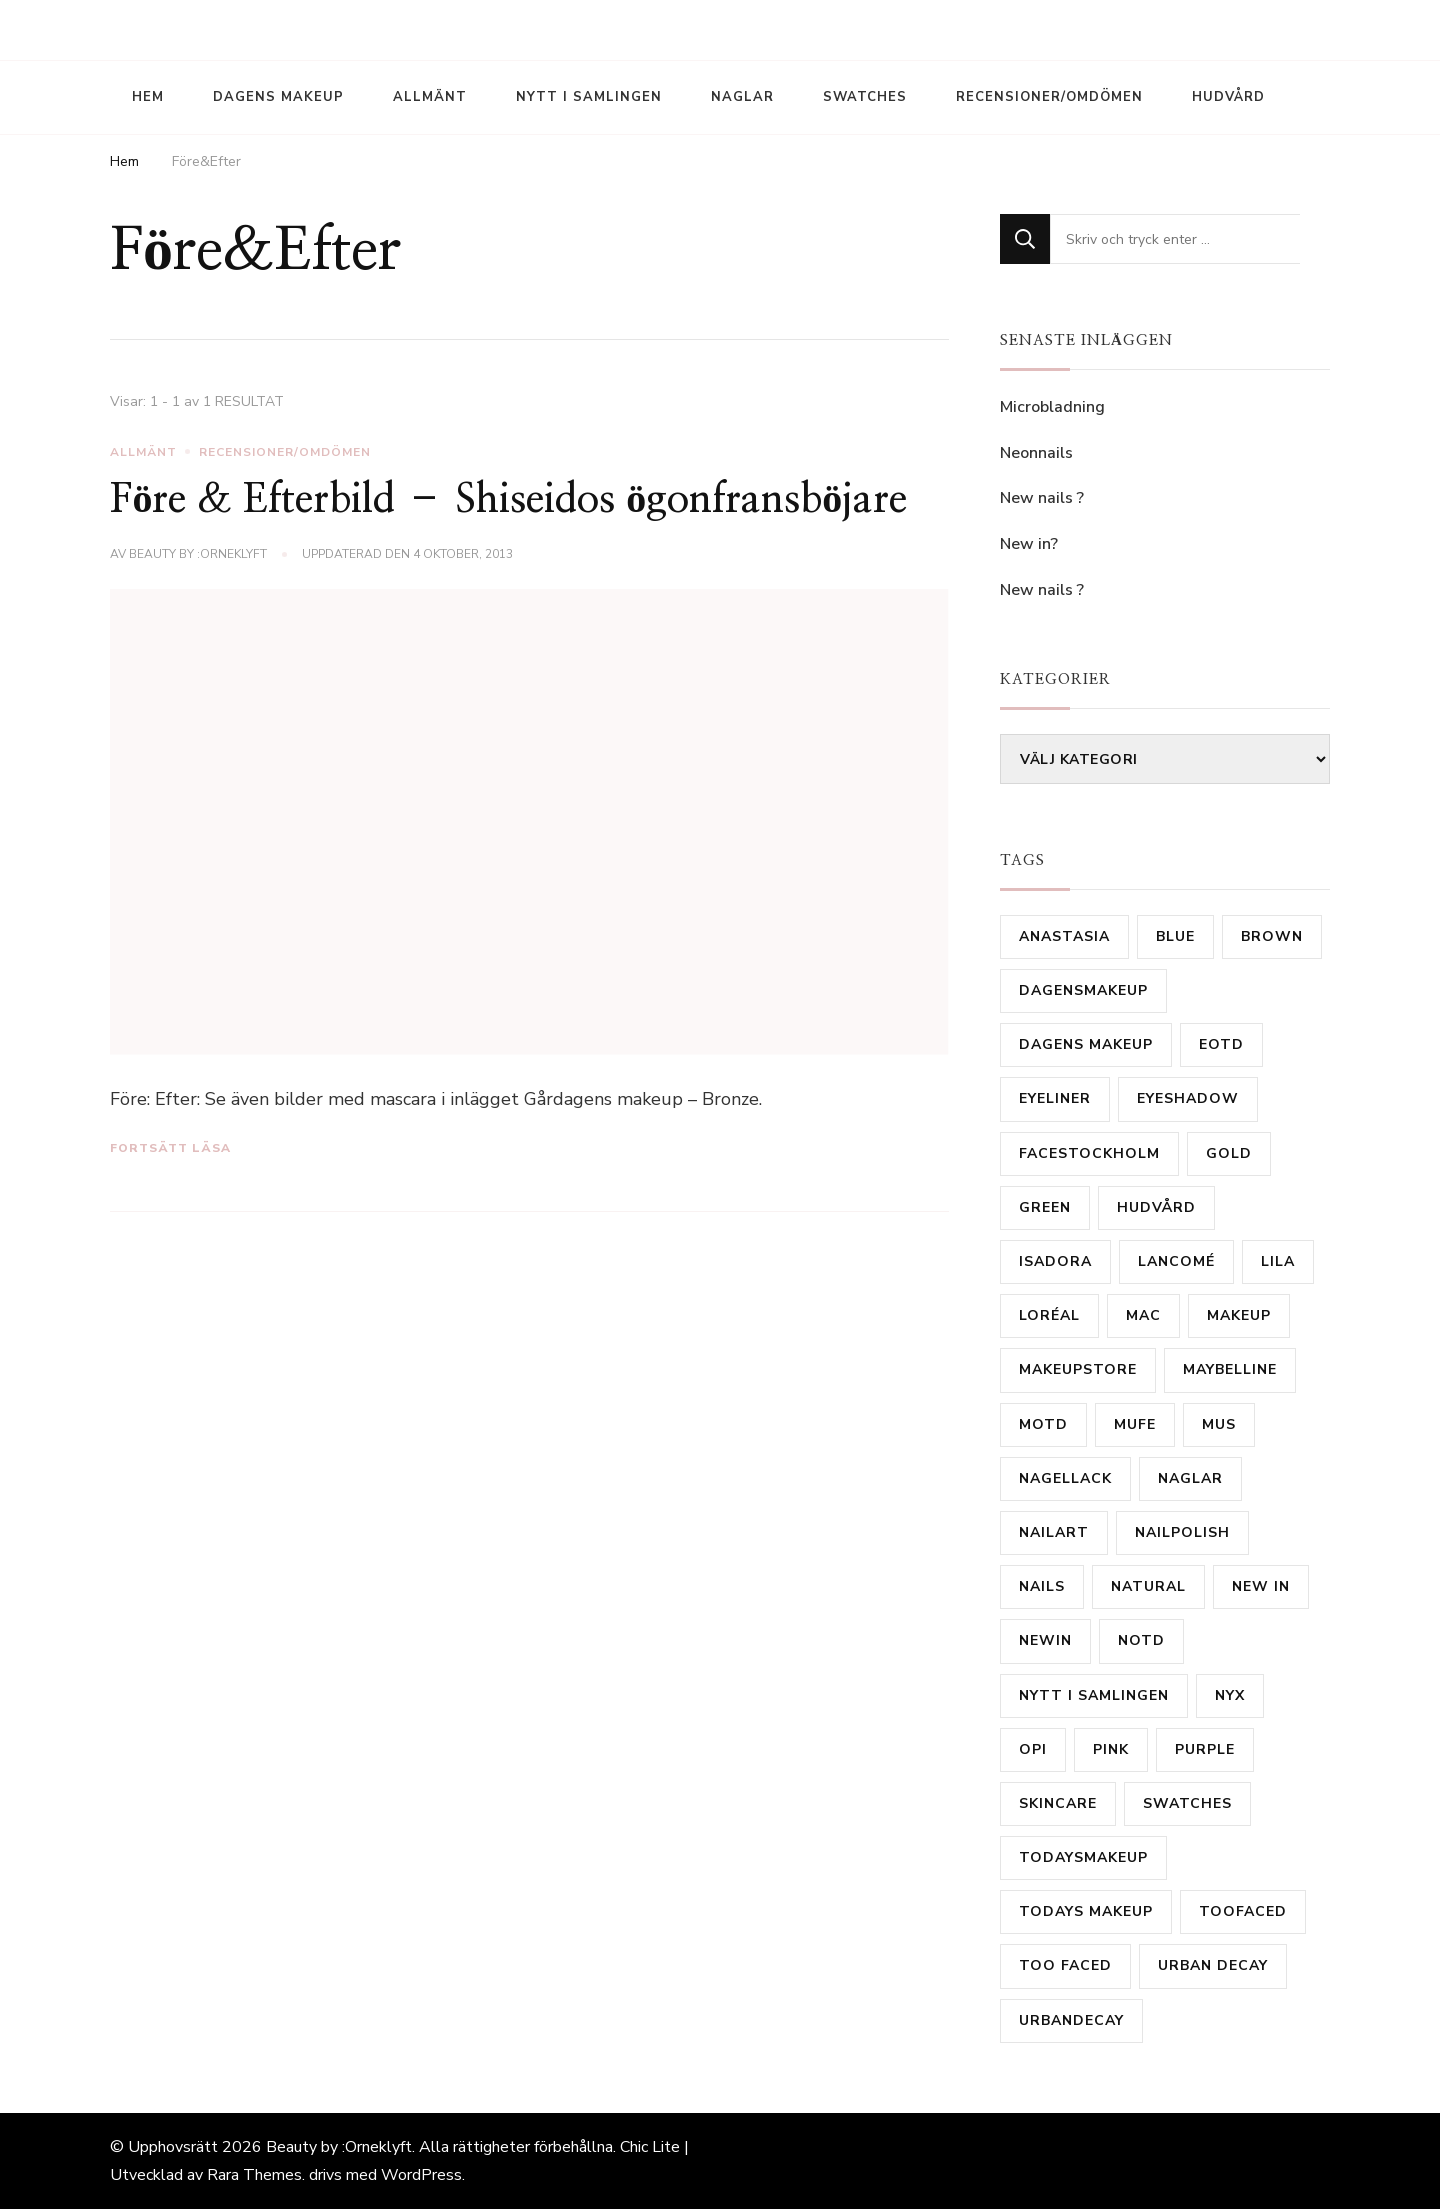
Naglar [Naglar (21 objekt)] (1190, 1478)
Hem (148, 97)
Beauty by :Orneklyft (198, 554)
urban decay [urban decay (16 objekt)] (1213, 1965)
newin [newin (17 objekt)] (1045, 1640)
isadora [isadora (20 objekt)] (1055, 1261)
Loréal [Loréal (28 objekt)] (1049, 1315)
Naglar (742, 97)
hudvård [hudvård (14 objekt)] (1156, 1207)
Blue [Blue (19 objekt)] (1175, 936)
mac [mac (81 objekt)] (1143, 1315)
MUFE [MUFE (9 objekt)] (1135, 1424)
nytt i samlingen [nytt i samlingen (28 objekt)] (1094, 1695)
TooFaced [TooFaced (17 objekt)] (1243, 1911)
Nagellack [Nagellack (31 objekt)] (1065, 1478)
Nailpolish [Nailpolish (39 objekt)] (1182, 1532)
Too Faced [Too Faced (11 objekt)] (1065, 1965)
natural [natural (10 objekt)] (1148, 1586)
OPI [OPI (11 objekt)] (1033, 1749)
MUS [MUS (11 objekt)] (1219, 1424)
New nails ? (1042, 498)
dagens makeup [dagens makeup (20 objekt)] (1086, 1044)
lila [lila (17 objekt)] (1278, 1261)
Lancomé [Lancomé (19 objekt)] (1176, 1261)
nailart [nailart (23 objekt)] (1054, 1532)
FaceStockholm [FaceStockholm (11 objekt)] (1089, 1153)
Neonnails (1036, 453)
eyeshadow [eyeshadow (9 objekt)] (1188, 1098)
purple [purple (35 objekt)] (1205, 1749)
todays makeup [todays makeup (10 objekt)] (1086, 1911)
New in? (1029, 544)
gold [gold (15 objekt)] (1229, 1153)
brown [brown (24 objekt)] (1272, 936)
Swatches (865, 97)
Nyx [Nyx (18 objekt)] (1230, 1695)
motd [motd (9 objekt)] (1043, 1424)
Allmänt (430, 97)
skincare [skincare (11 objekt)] (1058, 1803)
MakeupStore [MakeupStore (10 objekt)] (1078, 1369)
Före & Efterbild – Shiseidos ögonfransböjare (508, 500)
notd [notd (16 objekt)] (1141, 1640)
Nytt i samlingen (589, 97)
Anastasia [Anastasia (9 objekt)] (1064, 936)
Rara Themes (254, 2175)
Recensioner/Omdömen (1049, 97)
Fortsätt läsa (170, 1148)
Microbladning (1054, 407)
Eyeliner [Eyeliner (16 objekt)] (1055, 1098)
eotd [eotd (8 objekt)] (1221, 1044)
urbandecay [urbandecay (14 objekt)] (1071, 2020)
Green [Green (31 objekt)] (1045, 1207)
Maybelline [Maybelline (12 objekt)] (1230, 1369)
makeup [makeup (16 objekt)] (1239, 1315)
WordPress (421, 2175)
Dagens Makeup (278, 97)
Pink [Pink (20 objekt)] (1111, 1749)
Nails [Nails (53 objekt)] (1042, 1586)
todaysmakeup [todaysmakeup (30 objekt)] (1083, 1857)
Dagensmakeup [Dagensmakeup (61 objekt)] (1083, 990)
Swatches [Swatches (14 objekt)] (1187, 1803)
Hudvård (1228, 97)
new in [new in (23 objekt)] (1261, 1586)
